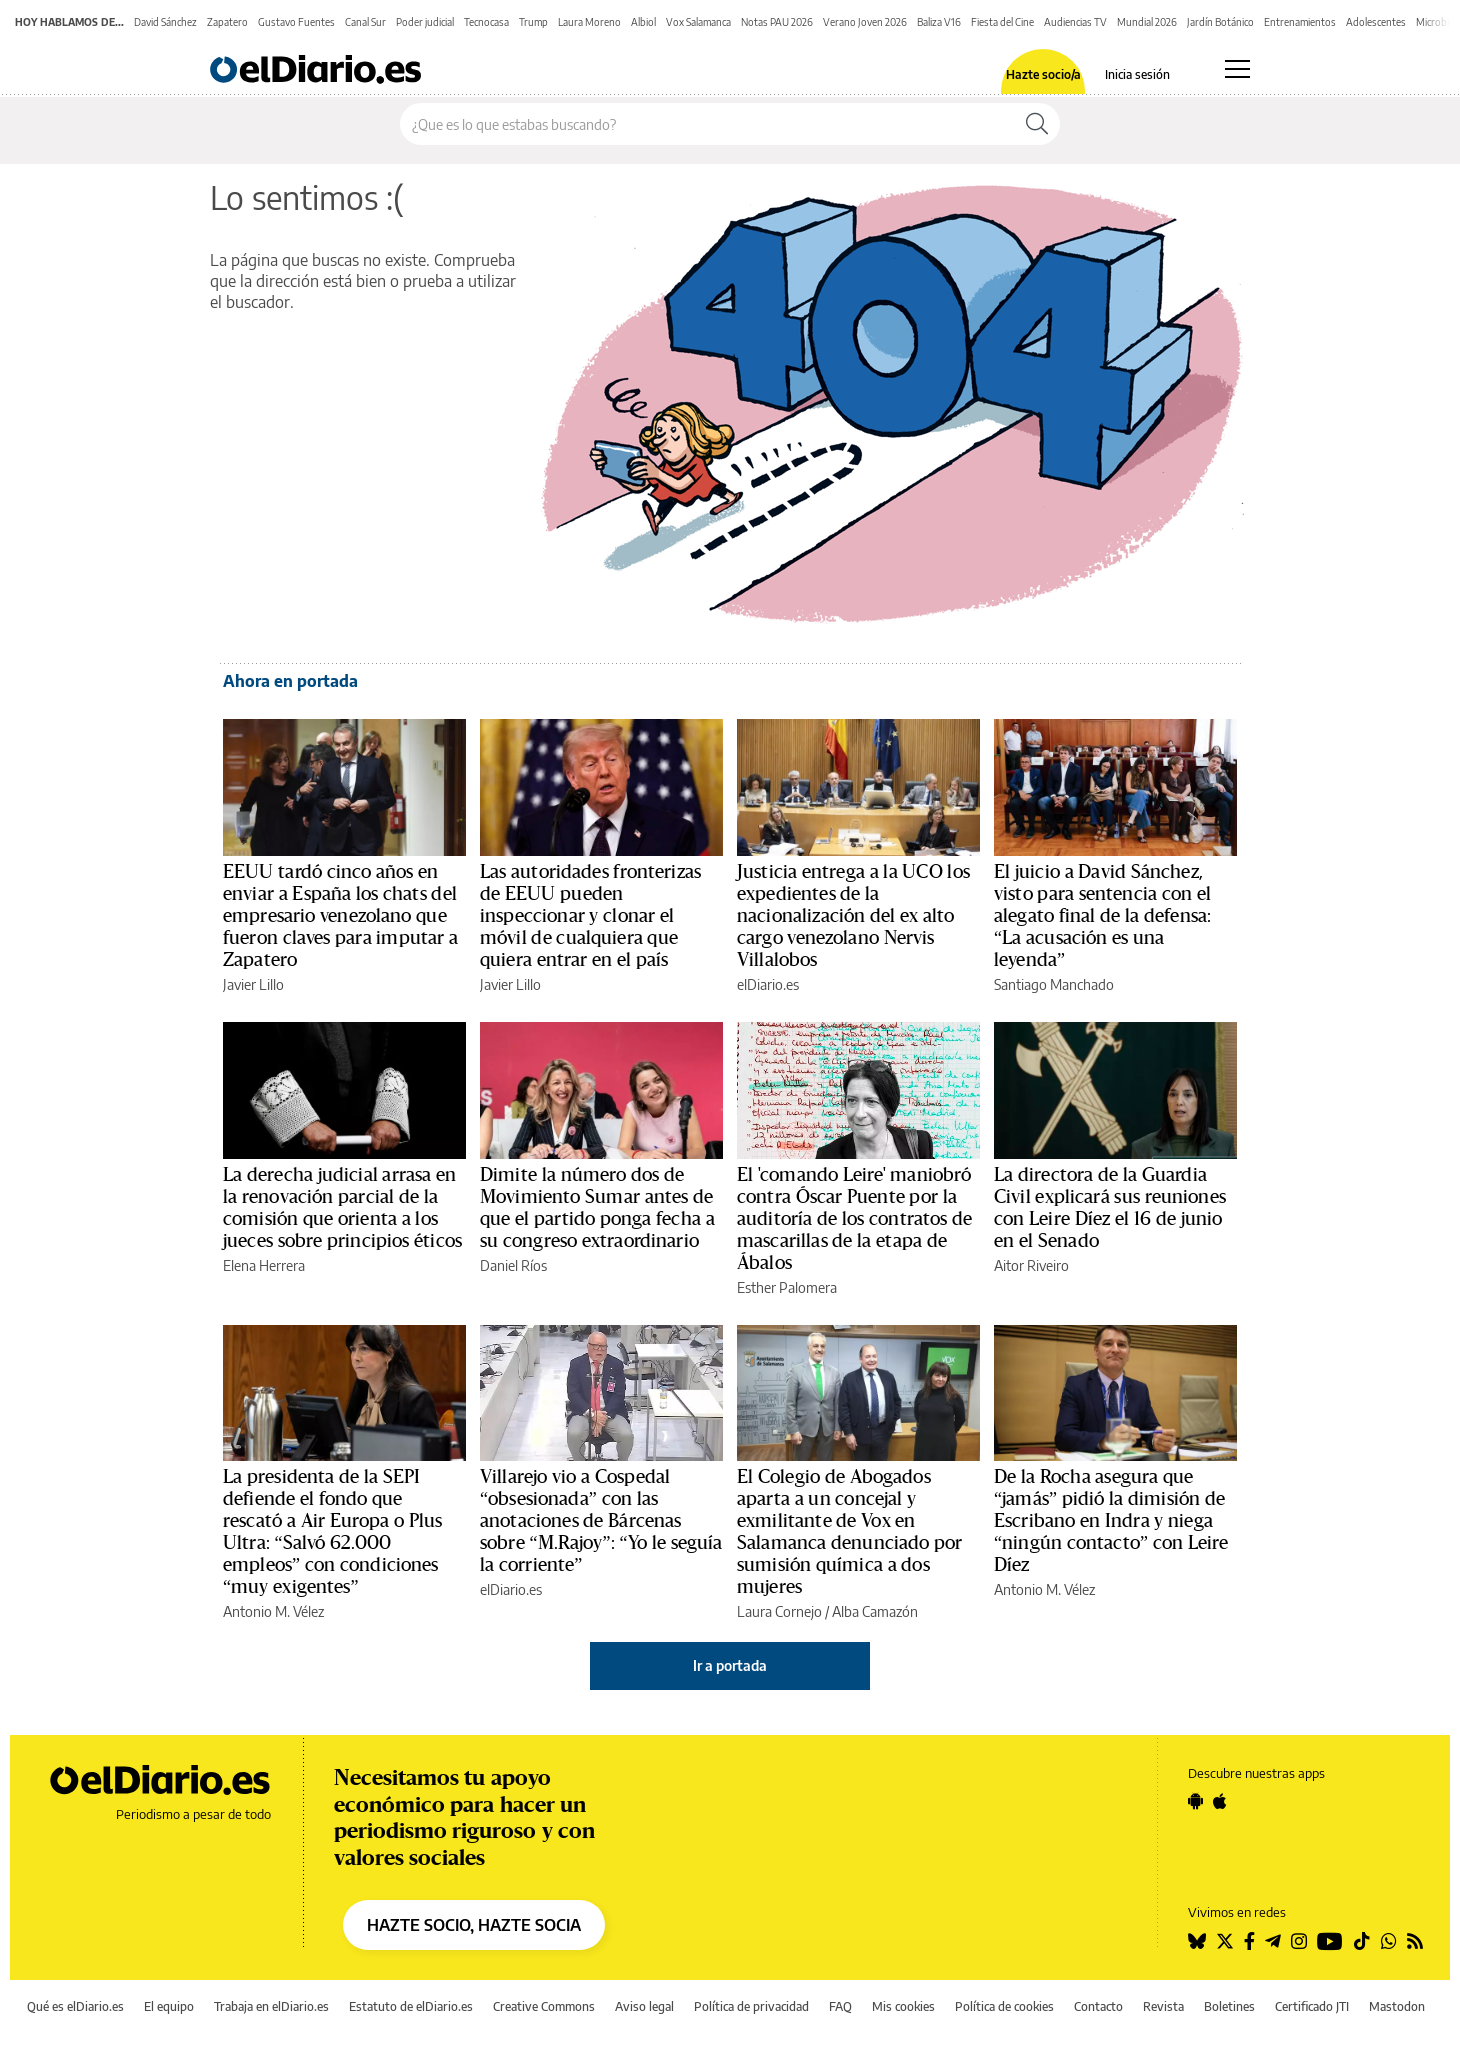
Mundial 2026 (1147, 22)
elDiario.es (768, 984)
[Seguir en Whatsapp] (1389, 1941)
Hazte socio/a (1043, 75)
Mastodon (1397, 2006)
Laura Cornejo (779, 1611)
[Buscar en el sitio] (707, 124)
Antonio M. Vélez (273, 1611)
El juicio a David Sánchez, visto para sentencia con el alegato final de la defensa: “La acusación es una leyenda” (1102, 916)
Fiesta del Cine (1002, 22)
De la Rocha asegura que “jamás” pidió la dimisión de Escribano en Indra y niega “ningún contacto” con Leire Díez (1111, 1521)
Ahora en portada (290, 681)
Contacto (1098, 2006)
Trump (533, 22)
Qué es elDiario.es (75, 2006)
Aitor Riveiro (1031, 1265)
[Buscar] (1037, 124)
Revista (1163, 2006)
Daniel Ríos (513, 1265)
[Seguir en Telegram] (1273, 1941)
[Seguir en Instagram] (1299, 1941)
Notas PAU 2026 (777, 22)
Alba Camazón (875, 1611)
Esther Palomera (787, 1287)
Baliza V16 (939, 22)
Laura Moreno (589, 22)
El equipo (169, 2006)
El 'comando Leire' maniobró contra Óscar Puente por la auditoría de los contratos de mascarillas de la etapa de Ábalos (854, 1219)
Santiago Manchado (1054, 984)
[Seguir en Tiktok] (1362, 1941)
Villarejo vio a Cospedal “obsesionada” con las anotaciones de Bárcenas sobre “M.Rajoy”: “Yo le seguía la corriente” (601, 1521)
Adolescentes (1376, 22)
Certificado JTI (1312, 2006)
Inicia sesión (1137, 75)
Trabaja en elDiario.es (271, 2006)
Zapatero (227, 22)
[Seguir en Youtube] (1330, 1941)
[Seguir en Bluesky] (1197, 1941)
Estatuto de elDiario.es (411, 2006)
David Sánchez (165, 22)
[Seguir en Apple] (1220, 1801)
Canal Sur (365, 22)
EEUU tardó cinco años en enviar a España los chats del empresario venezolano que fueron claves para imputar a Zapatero (340, 916)
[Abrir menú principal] (1237, 69)
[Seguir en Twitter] (1225, 1941)
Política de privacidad (751, 2006)
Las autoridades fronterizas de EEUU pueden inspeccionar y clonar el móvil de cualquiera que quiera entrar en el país (590, 916)
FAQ (840, 2006)
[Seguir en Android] (1195, 1801)
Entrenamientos (1300, 22)
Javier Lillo (253, 984)
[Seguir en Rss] (1415, 1941)
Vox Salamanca (698, 22)
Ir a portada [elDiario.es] (730, 1665)
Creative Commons (544, 2006)
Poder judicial (425, 22)
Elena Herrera (264, 1265)
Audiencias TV (1075, 22)
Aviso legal (644, 2006)
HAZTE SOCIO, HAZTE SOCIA (474, 1925)
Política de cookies (1004, 2006)
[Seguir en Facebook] (1249, 1941)
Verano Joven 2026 (865, 22)
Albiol (643, 22)
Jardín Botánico (1220, 22)
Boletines (1229, 2006)
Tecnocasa (486, 22)
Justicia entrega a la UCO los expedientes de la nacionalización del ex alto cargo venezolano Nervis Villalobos (853, 916)
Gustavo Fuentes (296, 22)
